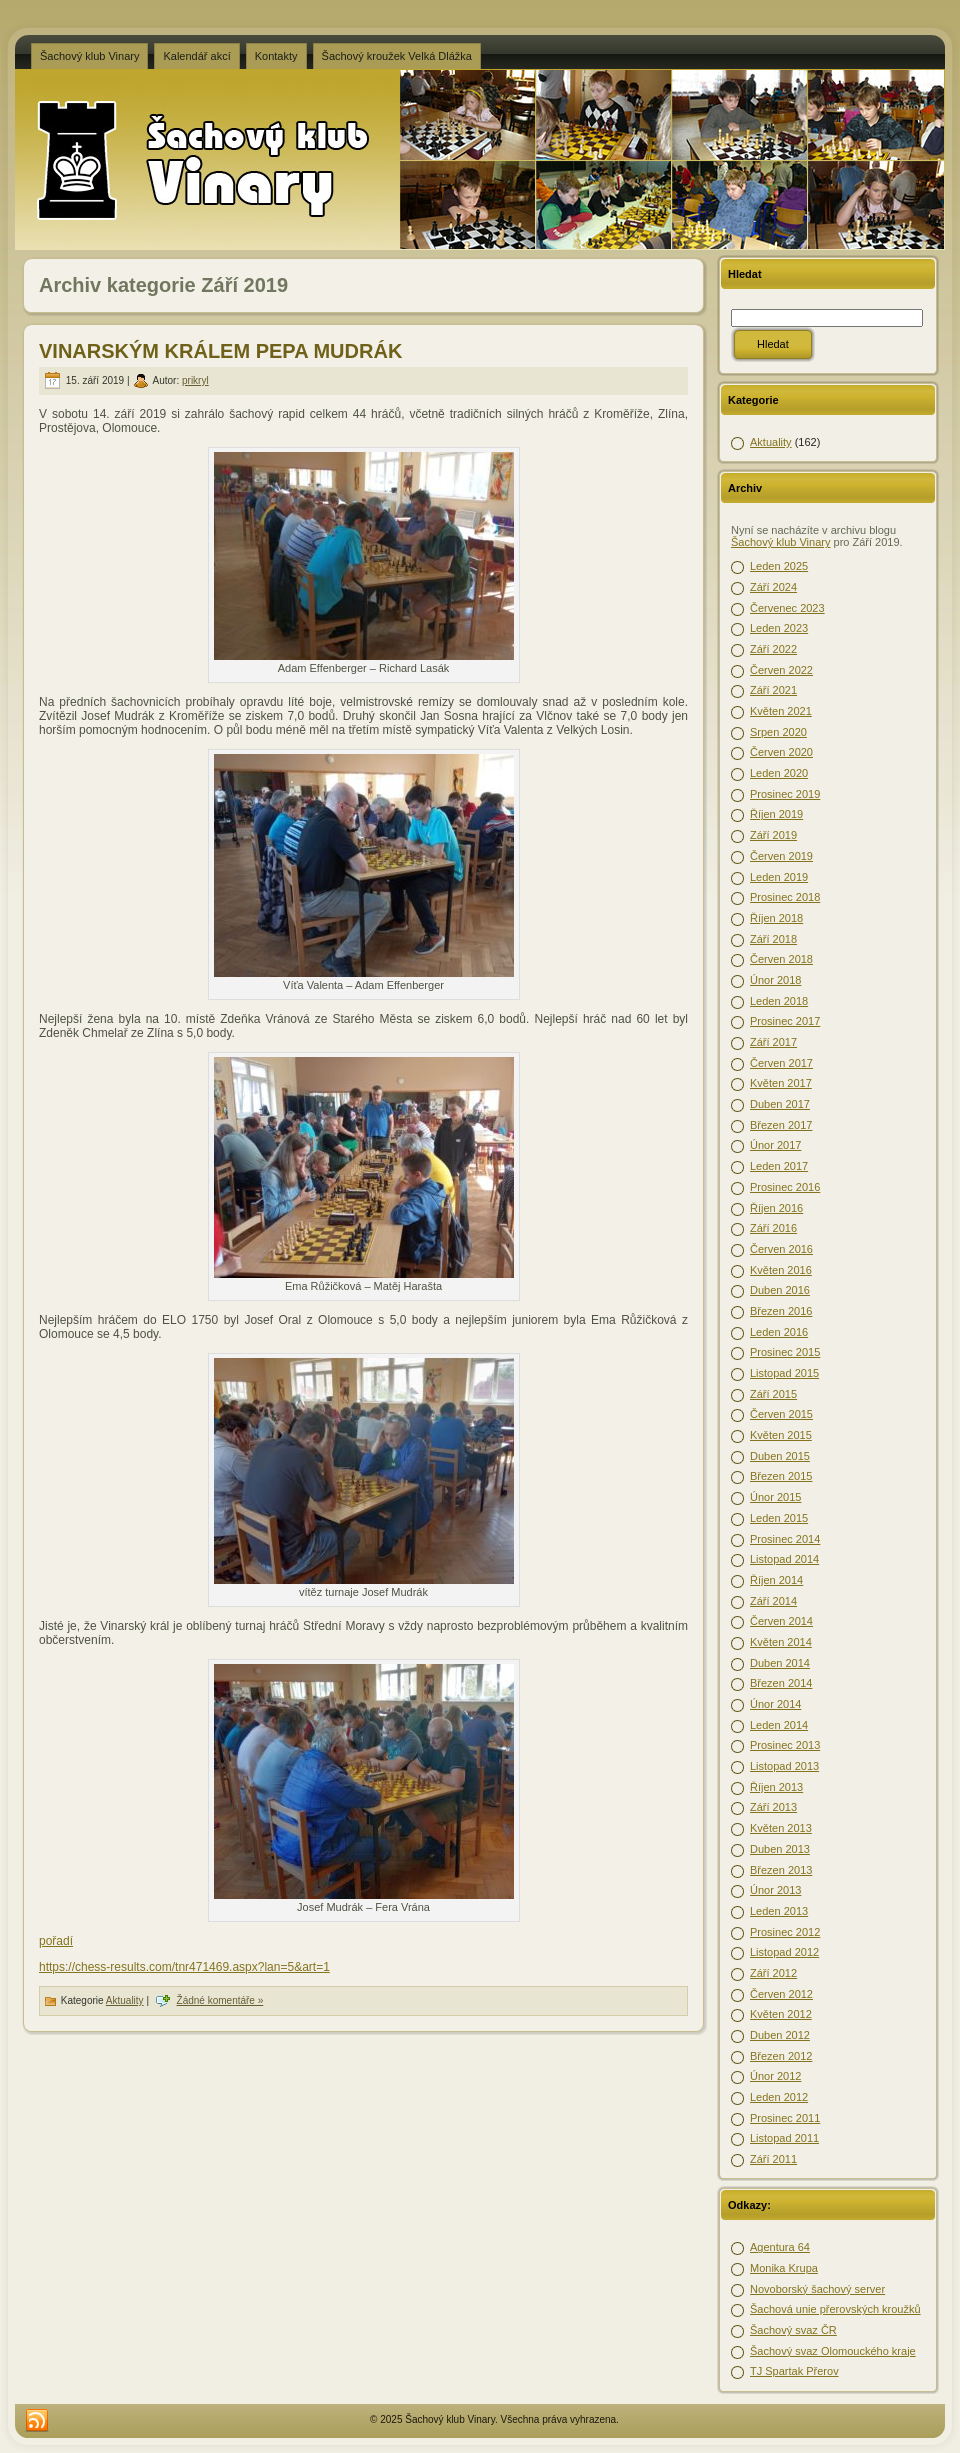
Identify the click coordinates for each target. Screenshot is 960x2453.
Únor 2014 (775, 1704)
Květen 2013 (781, 1828)
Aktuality (125, 2000)
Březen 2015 (781, 1476)
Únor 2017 (775, 1145)
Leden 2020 (779, 773)
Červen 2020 (781, 752)
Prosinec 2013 (785, 1745)
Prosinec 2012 (785, 1932)
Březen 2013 (781, 1870)
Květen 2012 (781, 2014)
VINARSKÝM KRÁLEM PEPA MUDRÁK (220, 351)
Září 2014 (773, 1601)
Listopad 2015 (784, 1373)
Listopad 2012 (784, 1952)
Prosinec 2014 (785, 1539)
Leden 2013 (779, 1911)
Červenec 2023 (787, 608)
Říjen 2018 (776, 918)
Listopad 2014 (784, 1559)
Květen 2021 (781, 711)
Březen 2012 (781, 2056)
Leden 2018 (779, 1001)
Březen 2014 (781, 1683)
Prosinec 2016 (785, 1187)
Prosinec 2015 (785, 1352)
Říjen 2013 (776, 1787)
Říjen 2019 (776, 814)
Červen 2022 (781, 670)
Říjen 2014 (776, 1580)
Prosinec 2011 (785, 2118)
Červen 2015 (781, 1414)
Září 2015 (773, 1394)
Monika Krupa (784, 2268)
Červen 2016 (781, 1249)
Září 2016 (773, 1228)
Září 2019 (773, 835)
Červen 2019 (781, 856)
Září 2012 (773, 1973)
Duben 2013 (780, 1849)
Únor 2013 (775, 1890)
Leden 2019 (779, 877)
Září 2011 (773, 2159)
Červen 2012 (781, 1994)
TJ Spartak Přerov (794, 2371)
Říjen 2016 (776, 1208)
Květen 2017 (781, 1083)
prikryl (195, 380)
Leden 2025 (779, 566)
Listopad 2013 (784, 1766)
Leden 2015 (779, 1518)
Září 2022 (773, 649)
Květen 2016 (781, 1270)
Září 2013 (773, 1807)
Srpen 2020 (778, 732)
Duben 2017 (780, 1104)
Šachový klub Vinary (780, 542)
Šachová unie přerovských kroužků (835, 2309)
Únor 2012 (775, 2076)
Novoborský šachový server (817, 2289)
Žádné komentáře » (220, 2000)
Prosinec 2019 (785, 794)
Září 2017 (773, 1042)
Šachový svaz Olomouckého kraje (833, 2351)
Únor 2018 (775, 980)
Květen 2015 (781, 1435)
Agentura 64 (780, 2247)
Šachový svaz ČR (793, 2330)
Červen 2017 (781, 1063)
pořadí (56, 1941)
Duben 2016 (780, 1290)
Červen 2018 (781, 959)
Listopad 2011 (784, 2138)
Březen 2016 (781, 1311)
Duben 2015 (780, 1456)
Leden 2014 (779, 1725)
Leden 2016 (779, 1332)
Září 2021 (773, 690)
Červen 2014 (781, 1621)
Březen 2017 (781, 1125)
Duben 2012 (780, 2035)
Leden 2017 (779, 1166)
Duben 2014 (780, 1663)
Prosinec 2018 (785, 897)
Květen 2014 (781, 1642)
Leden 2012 (779, 2097)
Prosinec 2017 (785, 1021)
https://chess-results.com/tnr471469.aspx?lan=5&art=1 (184, 1967)
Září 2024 (773, 587)
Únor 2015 (775, 1497)
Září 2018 (773, 939)
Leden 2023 (779, 628)
